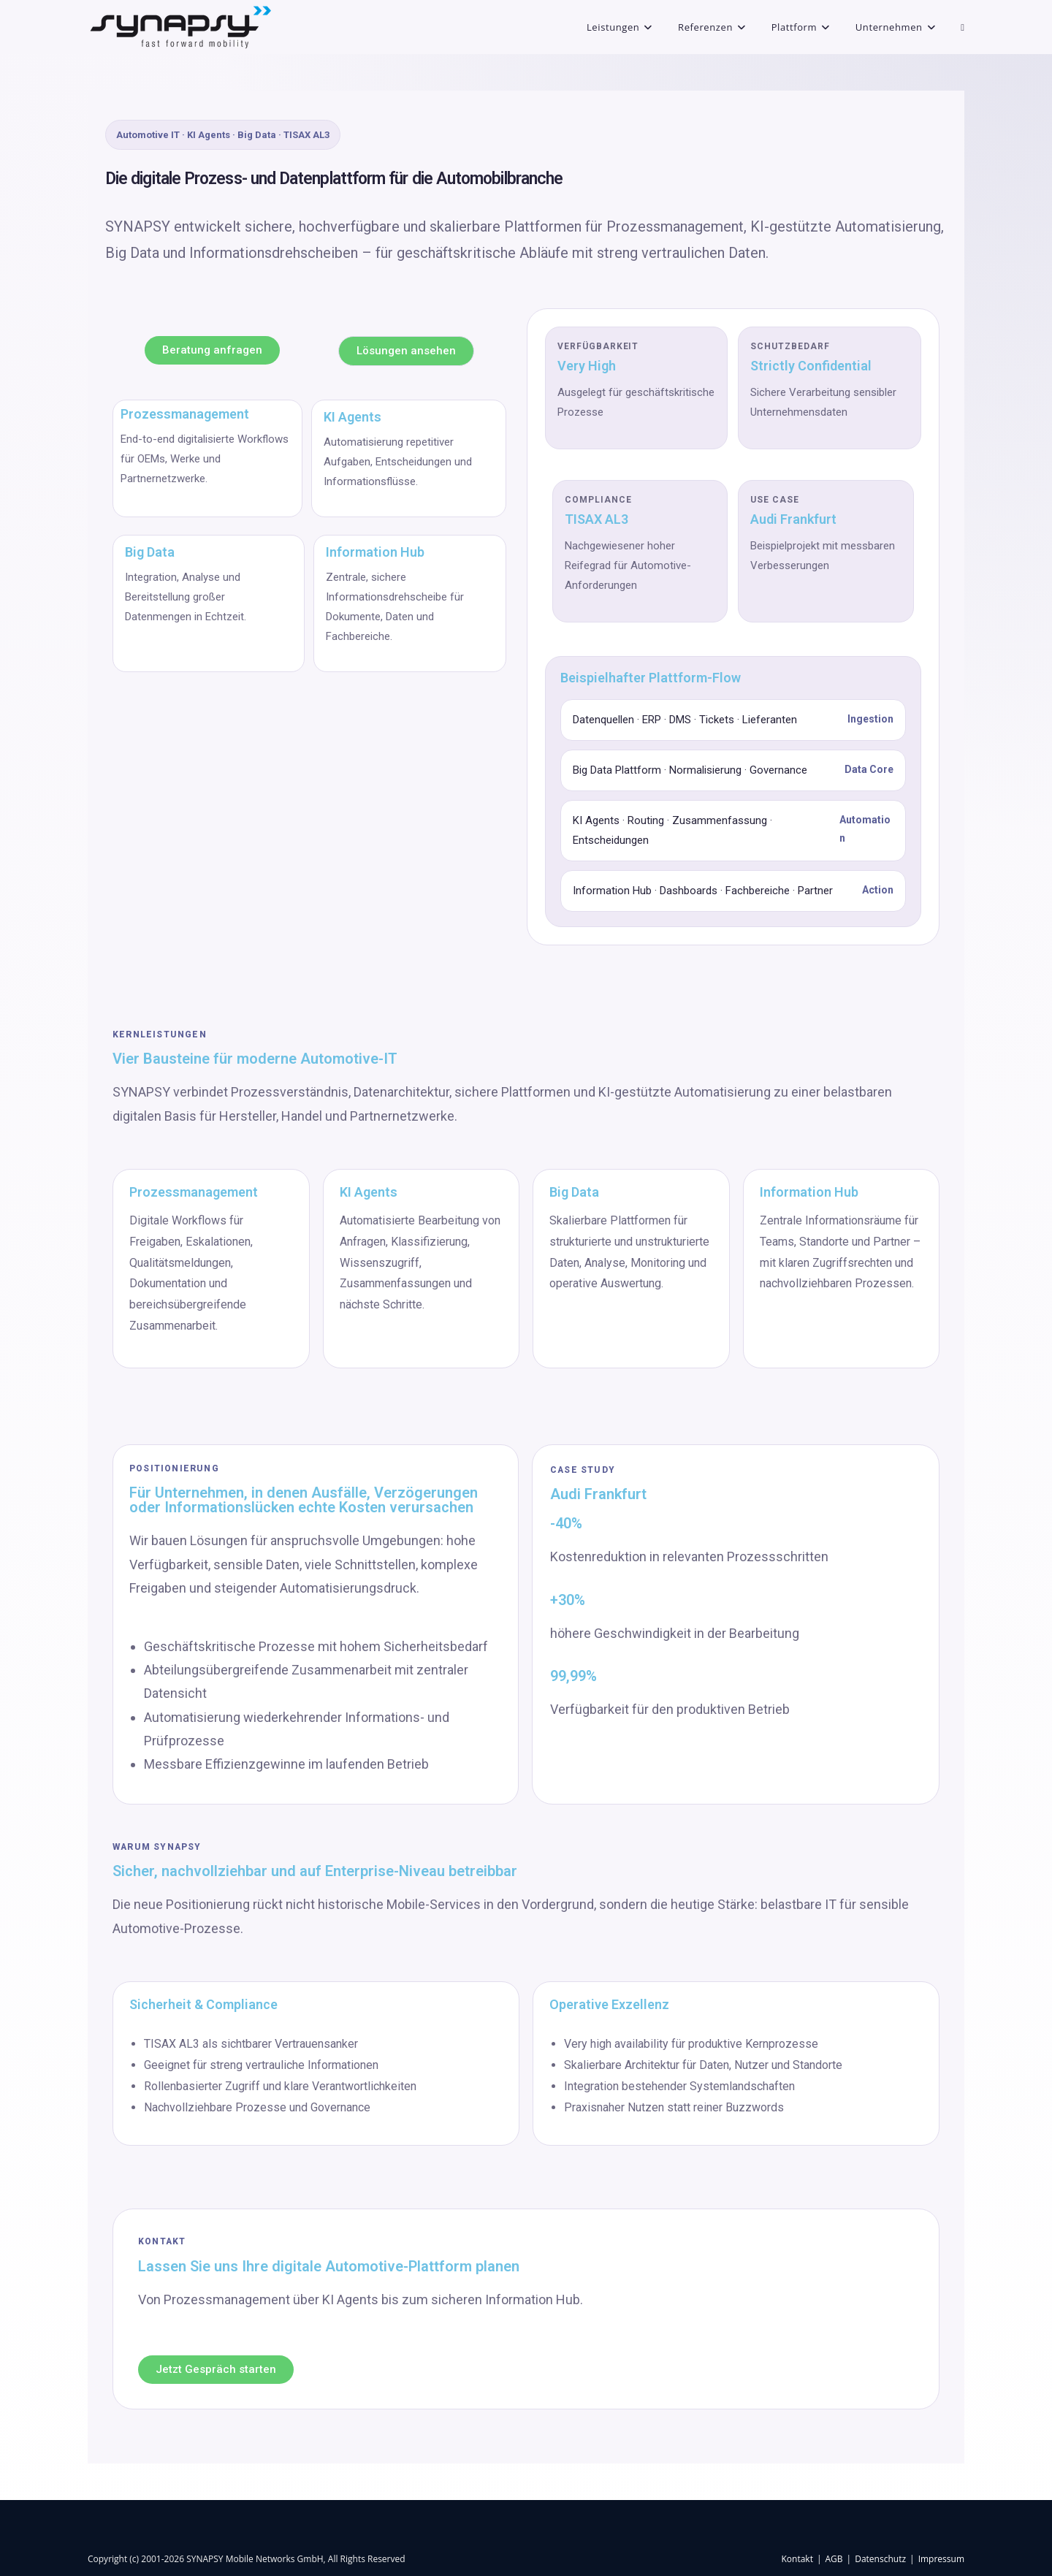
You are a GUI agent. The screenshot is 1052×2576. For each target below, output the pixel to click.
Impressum (941, 2559)
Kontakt (796, 2559)
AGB (834, 2559)
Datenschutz (880, 2559)
